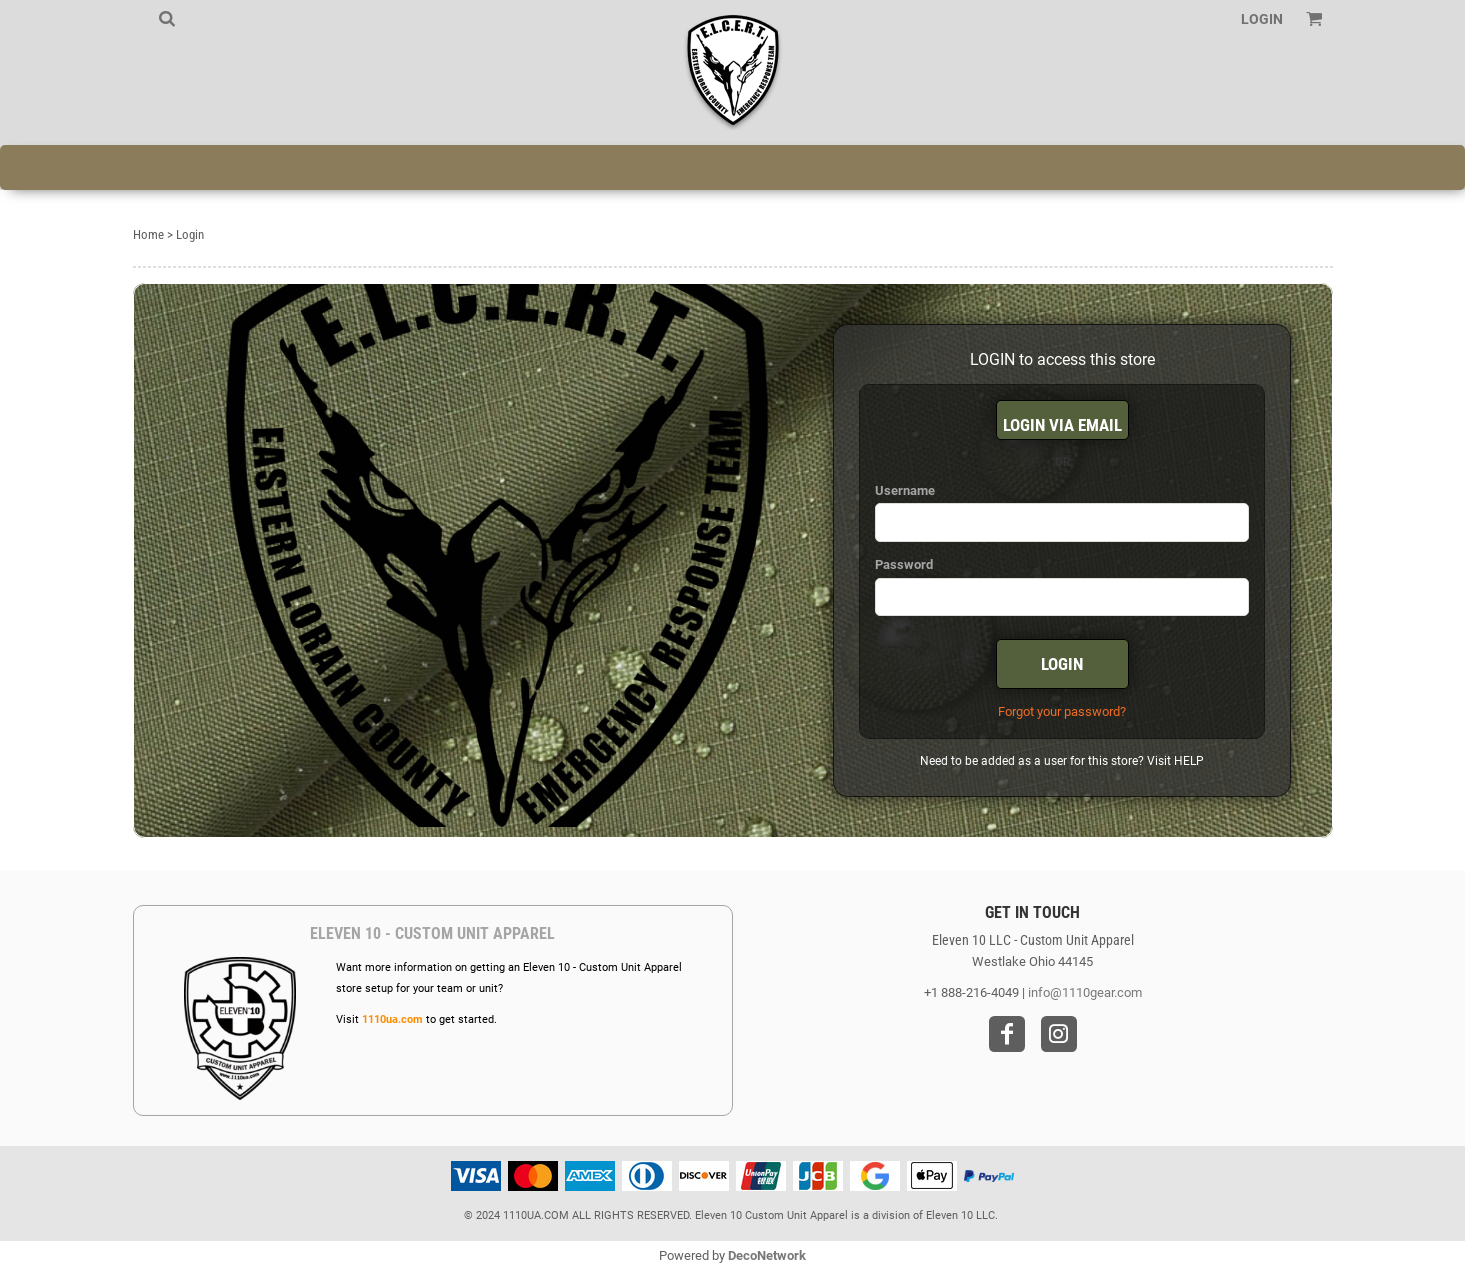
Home (148, 234)
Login (1262, 19)
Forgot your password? (1062, 711)
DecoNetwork (767, 1255)
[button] (166, 18)
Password (904, 564)
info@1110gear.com (1085, 992)
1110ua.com (392, 1019)
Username (905, 490)
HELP (1189, 761)
